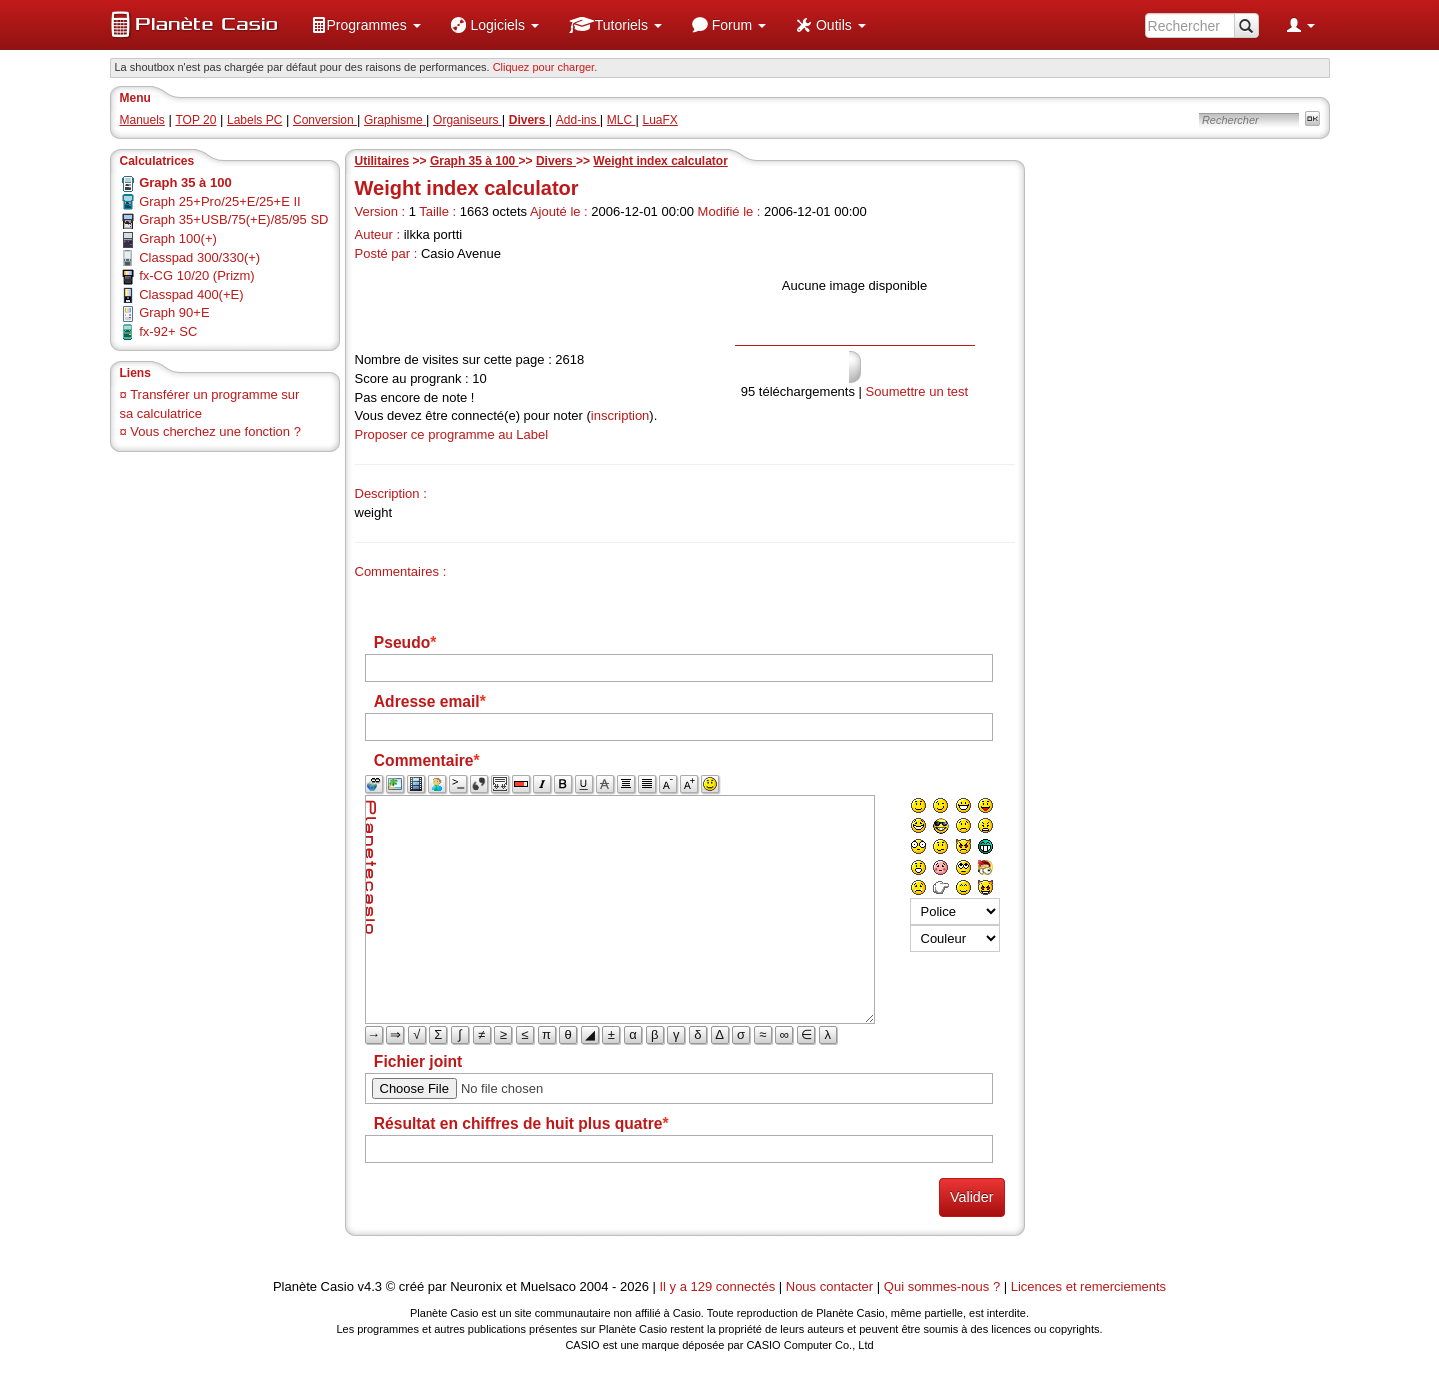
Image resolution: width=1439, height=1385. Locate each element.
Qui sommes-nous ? (942, 1286)
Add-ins (578, 120)
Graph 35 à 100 (474, 161)
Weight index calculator (660, 161)
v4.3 (369, 1286)
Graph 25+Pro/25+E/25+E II (220, 201)
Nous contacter (829, 1286)
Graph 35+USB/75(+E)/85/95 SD (233, 219)
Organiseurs (467, 120)
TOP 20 (195, 120)
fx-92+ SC (168, 331)
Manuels (142, 120)
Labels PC (254, 120)
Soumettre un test (917, 391)
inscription (620, 415)
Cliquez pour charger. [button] (545, 67)
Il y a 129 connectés (719, 1286)
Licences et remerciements (1088, 1286)
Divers (556, 161)
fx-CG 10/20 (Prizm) (197, 275)
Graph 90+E (174, 312)
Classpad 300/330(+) (199, 257)
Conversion (325, 120)
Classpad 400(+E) (191, 294)
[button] (366, 25)
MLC (621, 120)
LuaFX (660, 120)
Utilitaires (382, 161)
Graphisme (395, 120)
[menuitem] (366, 25)
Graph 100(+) (178, 238)
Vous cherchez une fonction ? (215, 431)
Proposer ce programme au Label (452, 434)
